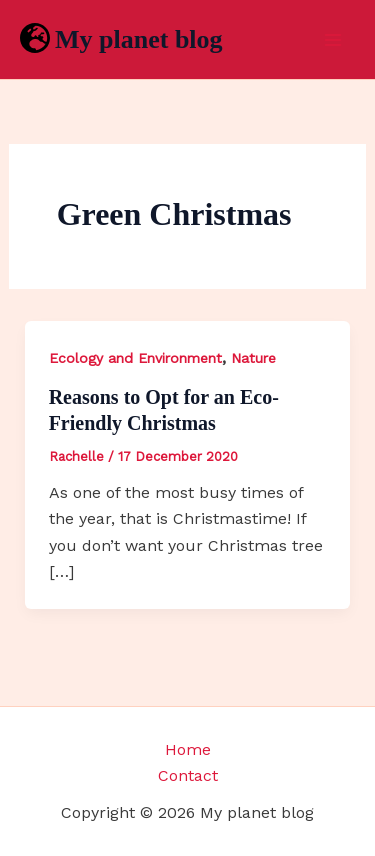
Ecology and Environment (135, 358)
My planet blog (139, 39)
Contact (188, 775)
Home (188, 749)
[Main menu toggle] (333, 40)
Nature (253, 358)
